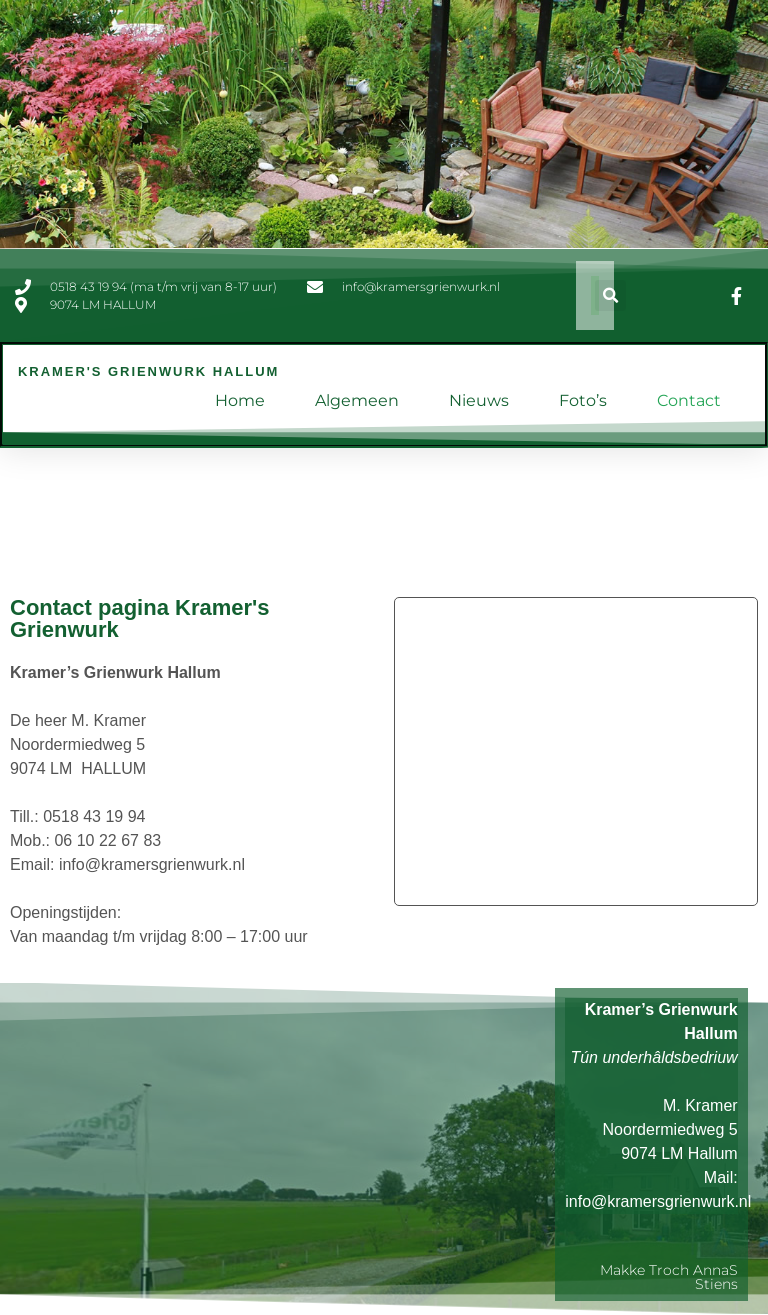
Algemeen (357, 400)
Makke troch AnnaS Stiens (669, 1277)
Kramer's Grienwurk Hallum (148, 371)
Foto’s (583, 400)
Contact (689, 400)
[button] (610, 295)
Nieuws (479, 400)
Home (240, 400)
